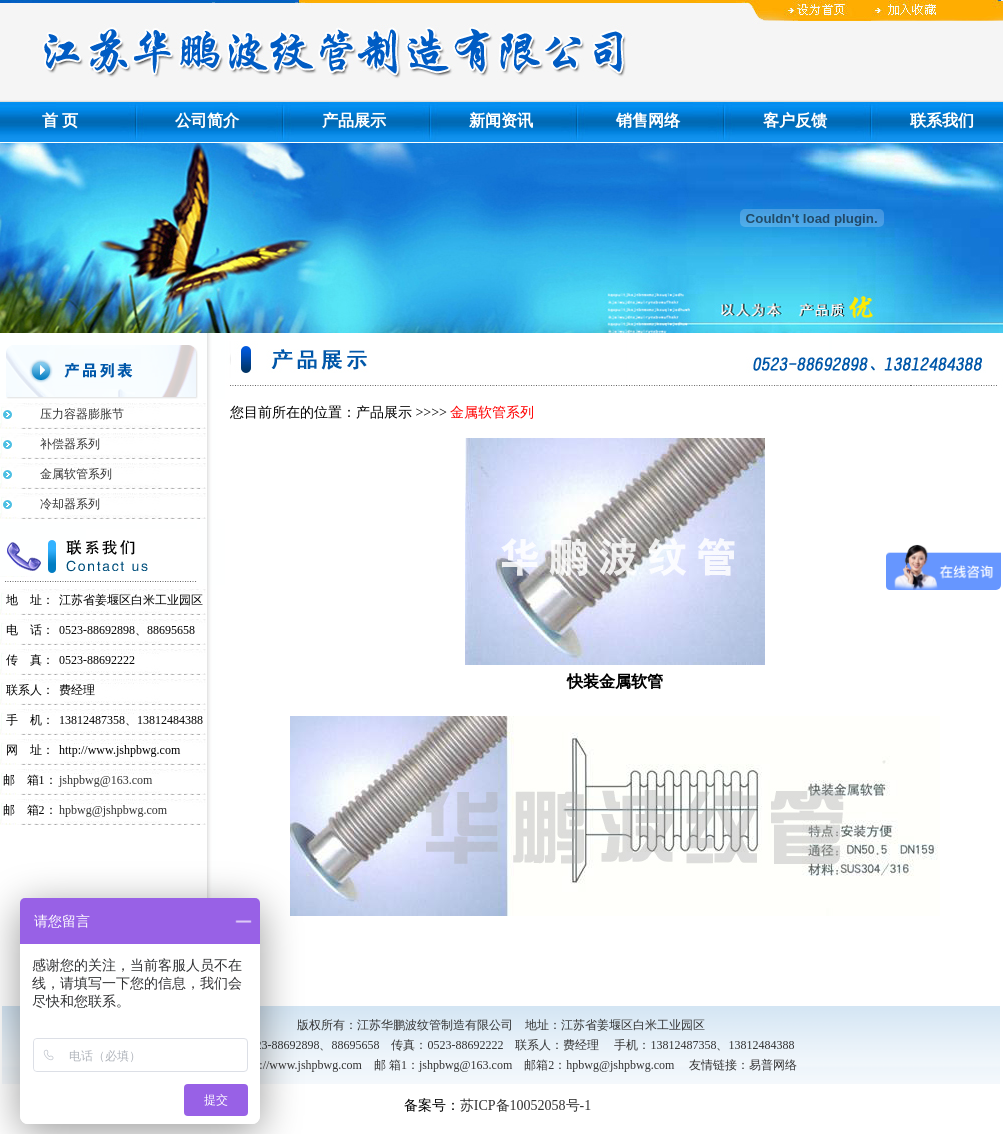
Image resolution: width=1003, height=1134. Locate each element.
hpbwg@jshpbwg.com (113, 810)
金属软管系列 (64, 474)
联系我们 (942, 120)
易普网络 (773, 1065)
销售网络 (648, 120)
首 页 (60, 120)
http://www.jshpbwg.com (301, 1065)
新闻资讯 (501, 120)
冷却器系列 (58, 504)
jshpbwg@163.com (105, 780)
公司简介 (207, 120)
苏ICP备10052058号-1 (525, 1105)
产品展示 (354, 120)
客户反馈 (795, 120)
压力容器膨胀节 (70, 414)
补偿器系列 (58, 444)
